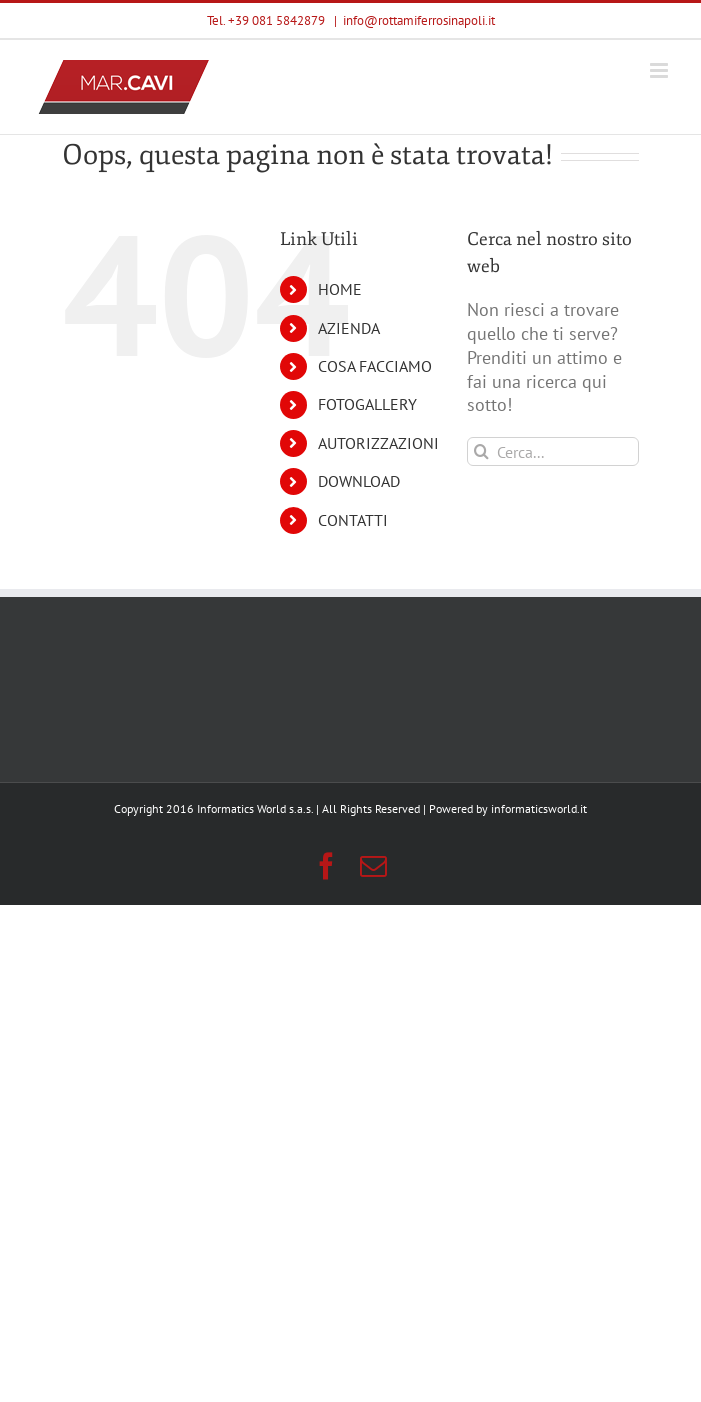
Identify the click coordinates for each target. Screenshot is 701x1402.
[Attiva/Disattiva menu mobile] (660, 70)
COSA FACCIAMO (375, 366)
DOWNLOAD (359, 481)
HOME (340, 289)
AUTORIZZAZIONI (378, 443)
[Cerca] (481, 451)
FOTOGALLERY (367, 404)
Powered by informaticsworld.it (508, 808)
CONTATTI (353, 520)
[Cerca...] (553, 451)
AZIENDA (349, 328)
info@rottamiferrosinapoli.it (419, 20)
